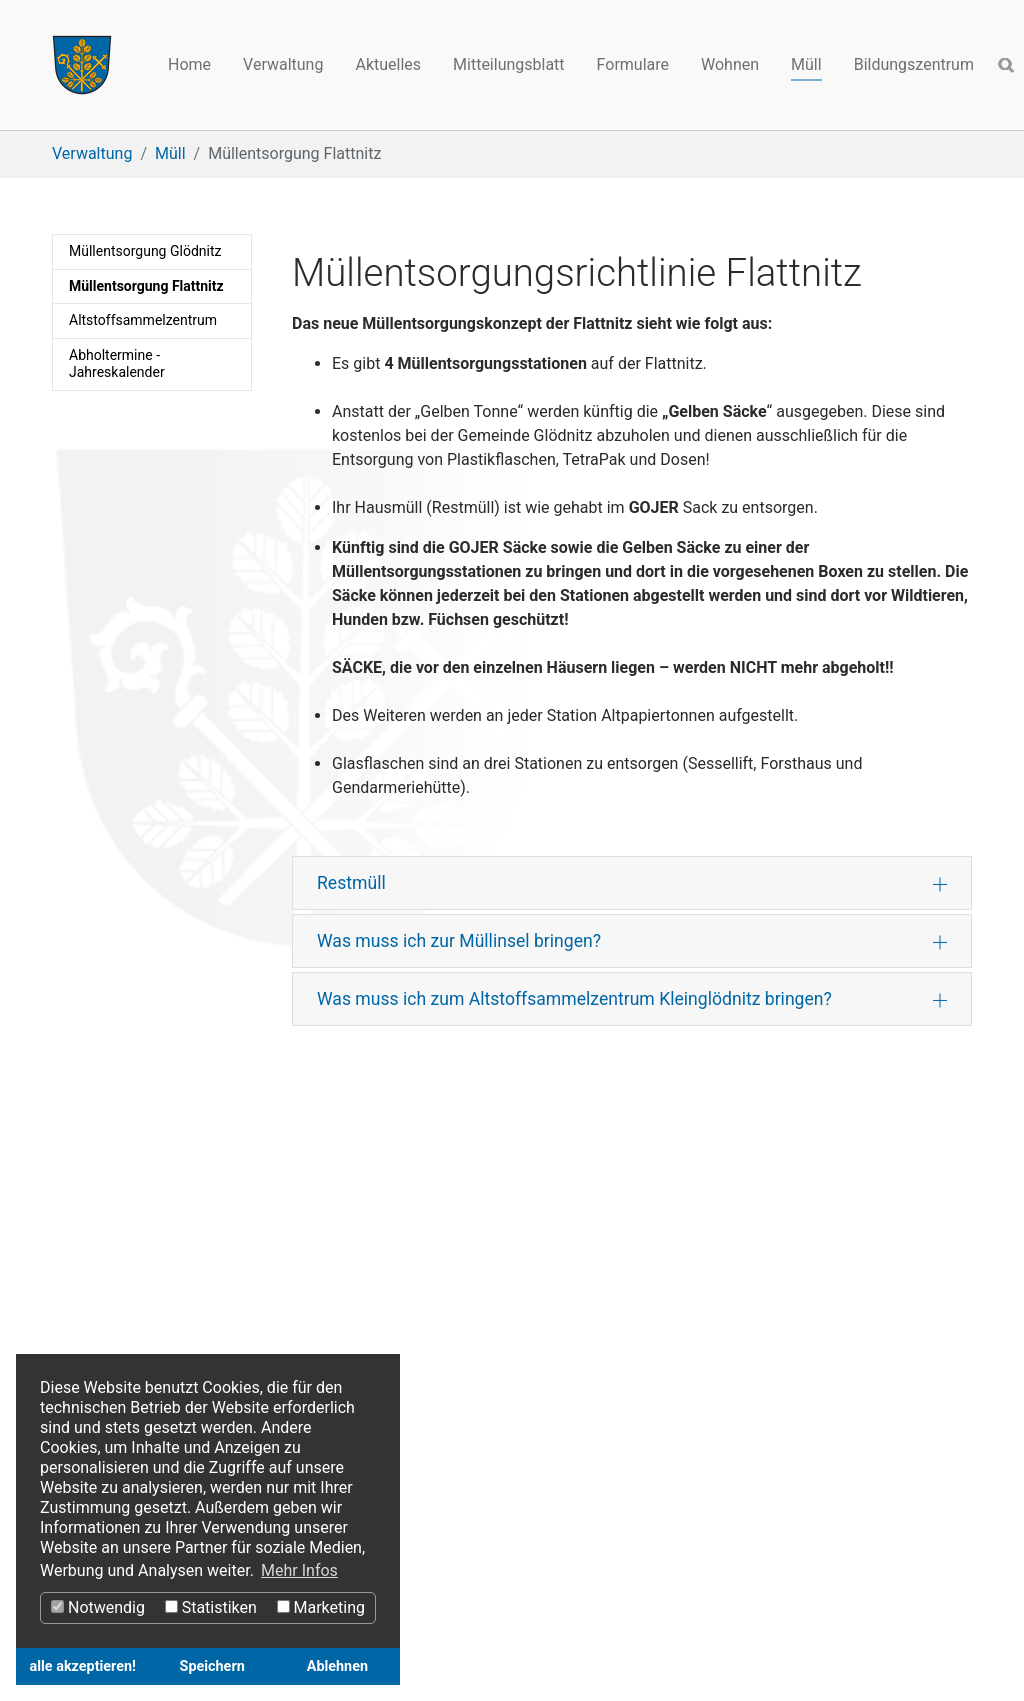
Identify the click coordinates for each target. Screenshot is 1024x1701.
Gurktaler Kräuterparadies (143, 1296)
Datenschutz (416, 1344)
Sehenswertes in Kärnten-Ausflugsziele (190, 1320)
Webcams (727, 1344)
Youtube (721, 1296)
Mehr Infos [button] (299, 1570)
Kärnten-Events (105, 1344)
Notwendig (98, 1607)
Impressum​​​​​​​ (513, 1344)
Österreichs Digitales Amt (462, 1272)
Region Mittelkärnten (125, 1272)
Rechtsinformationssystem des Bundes (511, 1296)
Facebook (726, 1272)
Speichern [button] (212, 1666)
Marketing (321, 1607)
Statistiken (211, 1607)
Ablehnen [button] (337, 1666)
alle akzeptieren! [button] (83, 1666)
